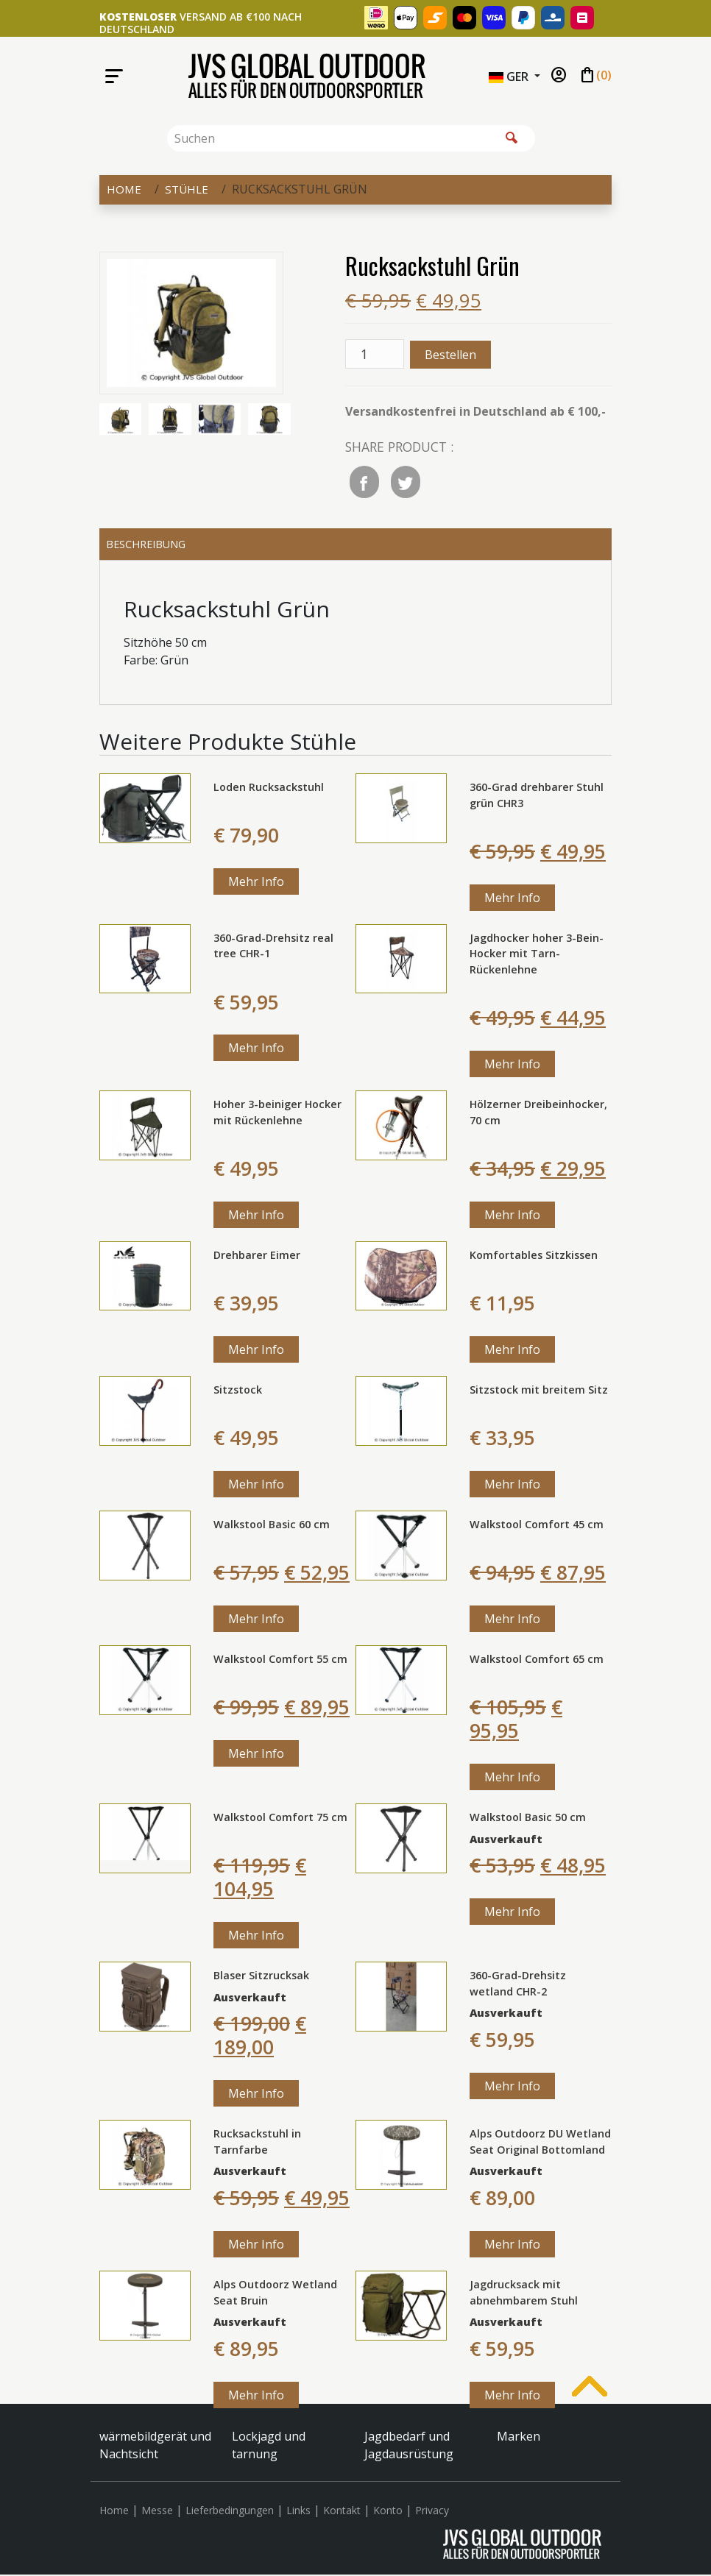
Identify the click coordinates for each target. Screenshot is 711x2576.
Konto (388, 2512)
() (595, 76)
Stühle (188, 189)
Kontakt (342, 2512)
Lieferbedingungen (229, 2512)
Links (298, 2512)
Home (124, 189)
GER (510, 76)
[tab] (355, 545)
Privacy (432, 2512)
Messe (157, 2512)
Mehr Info (256, 884)
